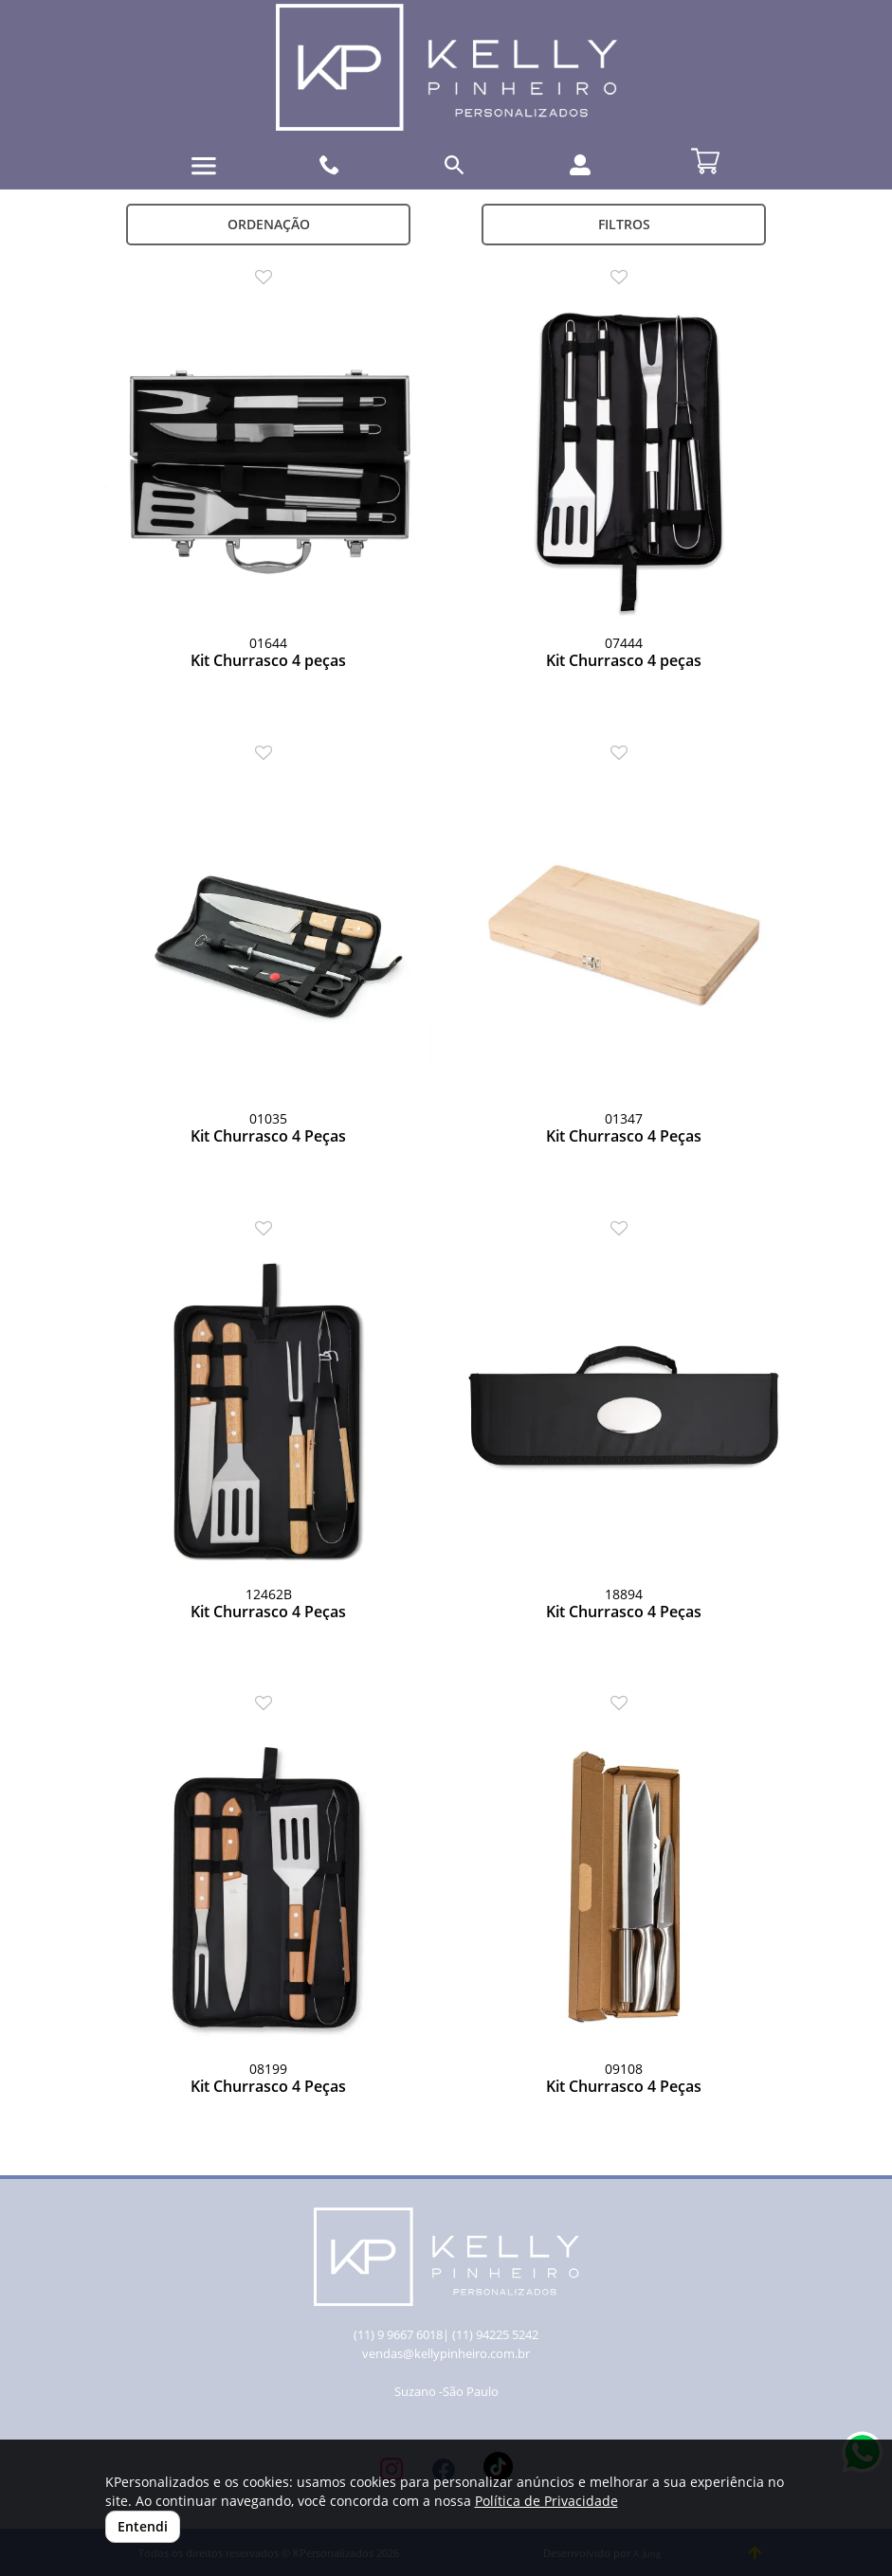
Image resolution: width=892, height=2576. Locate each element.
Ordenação (269, 224)
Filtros (624, 224)
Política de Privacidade (546, 2501)
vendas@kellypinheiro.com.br (446, 2354)
